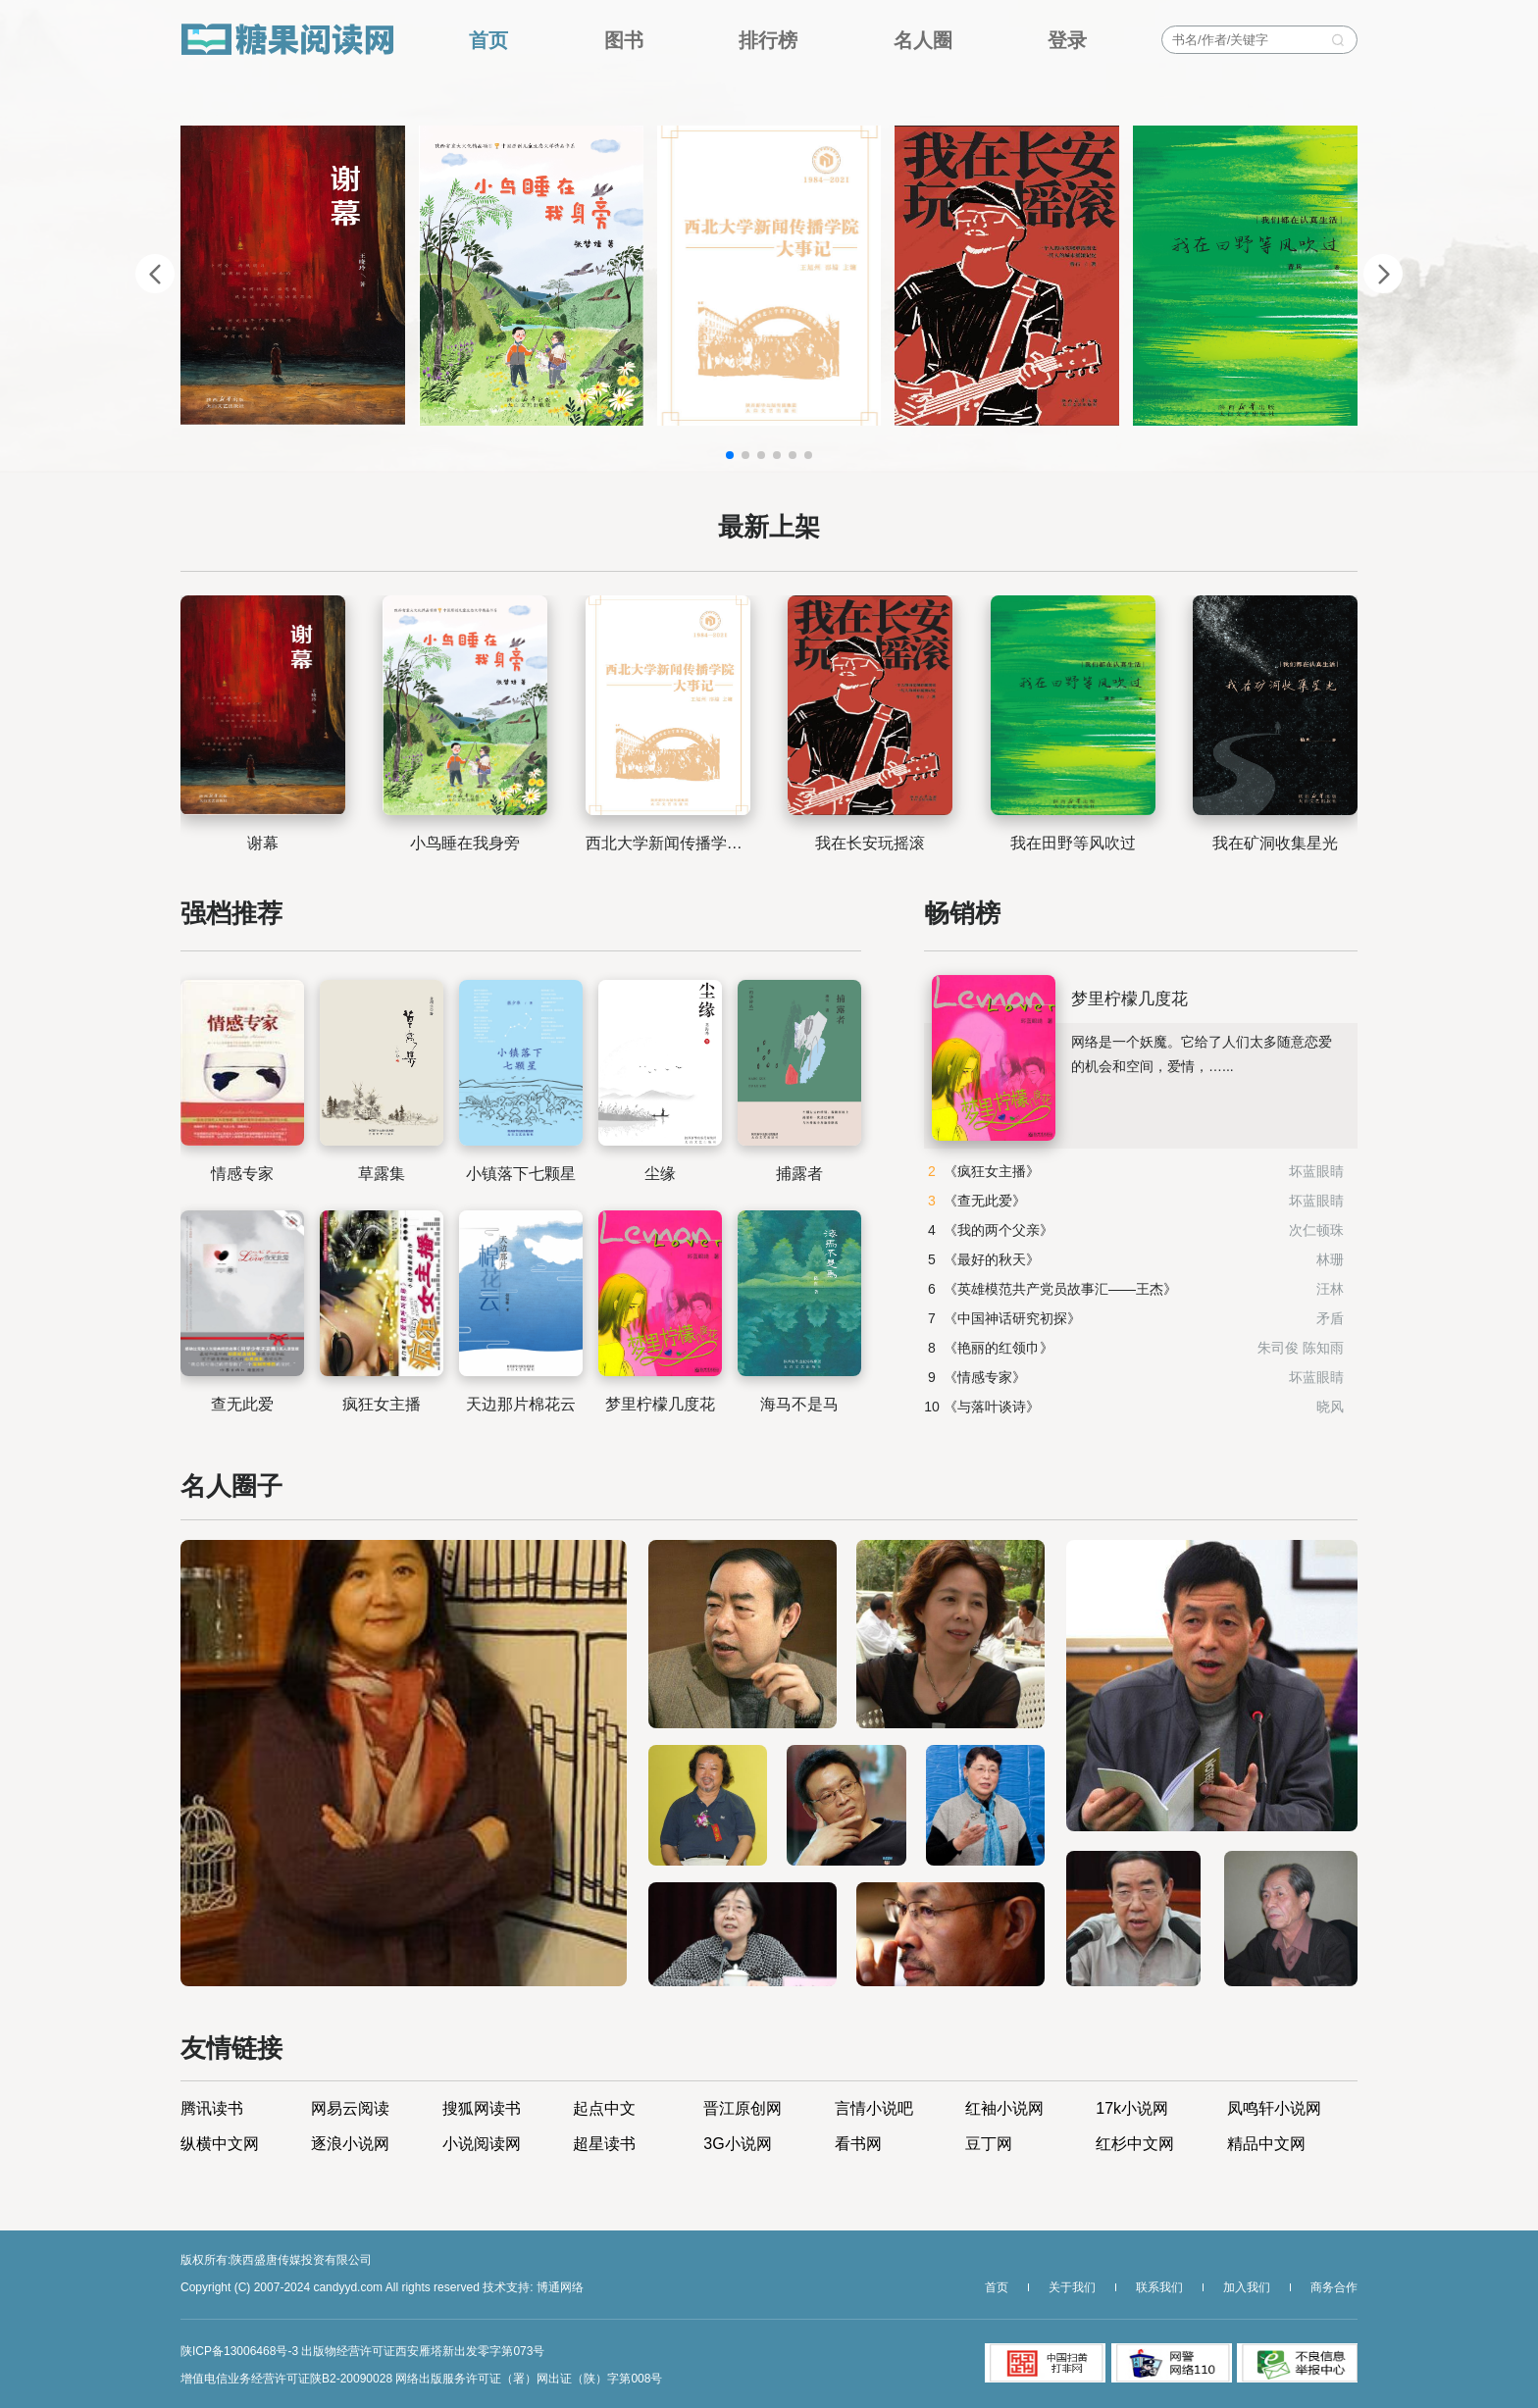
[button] (730, 455)
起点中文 (604, 2109)
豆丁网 (988, 2144)
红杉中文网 (1135, 2144)
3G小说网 (737, 2144)
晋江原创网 (742, 2109)
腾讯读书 (211, 2109)
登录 (1067, 39)
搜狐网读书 (481, 2109)
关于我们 (1072, 2287)
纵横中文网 (219, 2144)
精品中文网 (1266, 2144)
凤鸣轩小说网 (1274, 2109)
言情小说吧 (874, 2109)
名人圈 (923, 39)
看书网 (858, 2144)
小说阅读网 (481, 2144)
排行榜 (768, 39)
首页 (488, 39)
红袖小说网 (1004, 2109)
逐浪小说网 (350, 2144)
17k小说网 (1132, 2109)
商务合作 (1334, 2287)
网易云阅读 (350, 2109)
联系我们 (1159, 2287)
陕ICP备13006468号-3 (239, 2351)
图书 (623, 39)
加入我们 (1246, 2287)
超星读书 (604, 2144)
